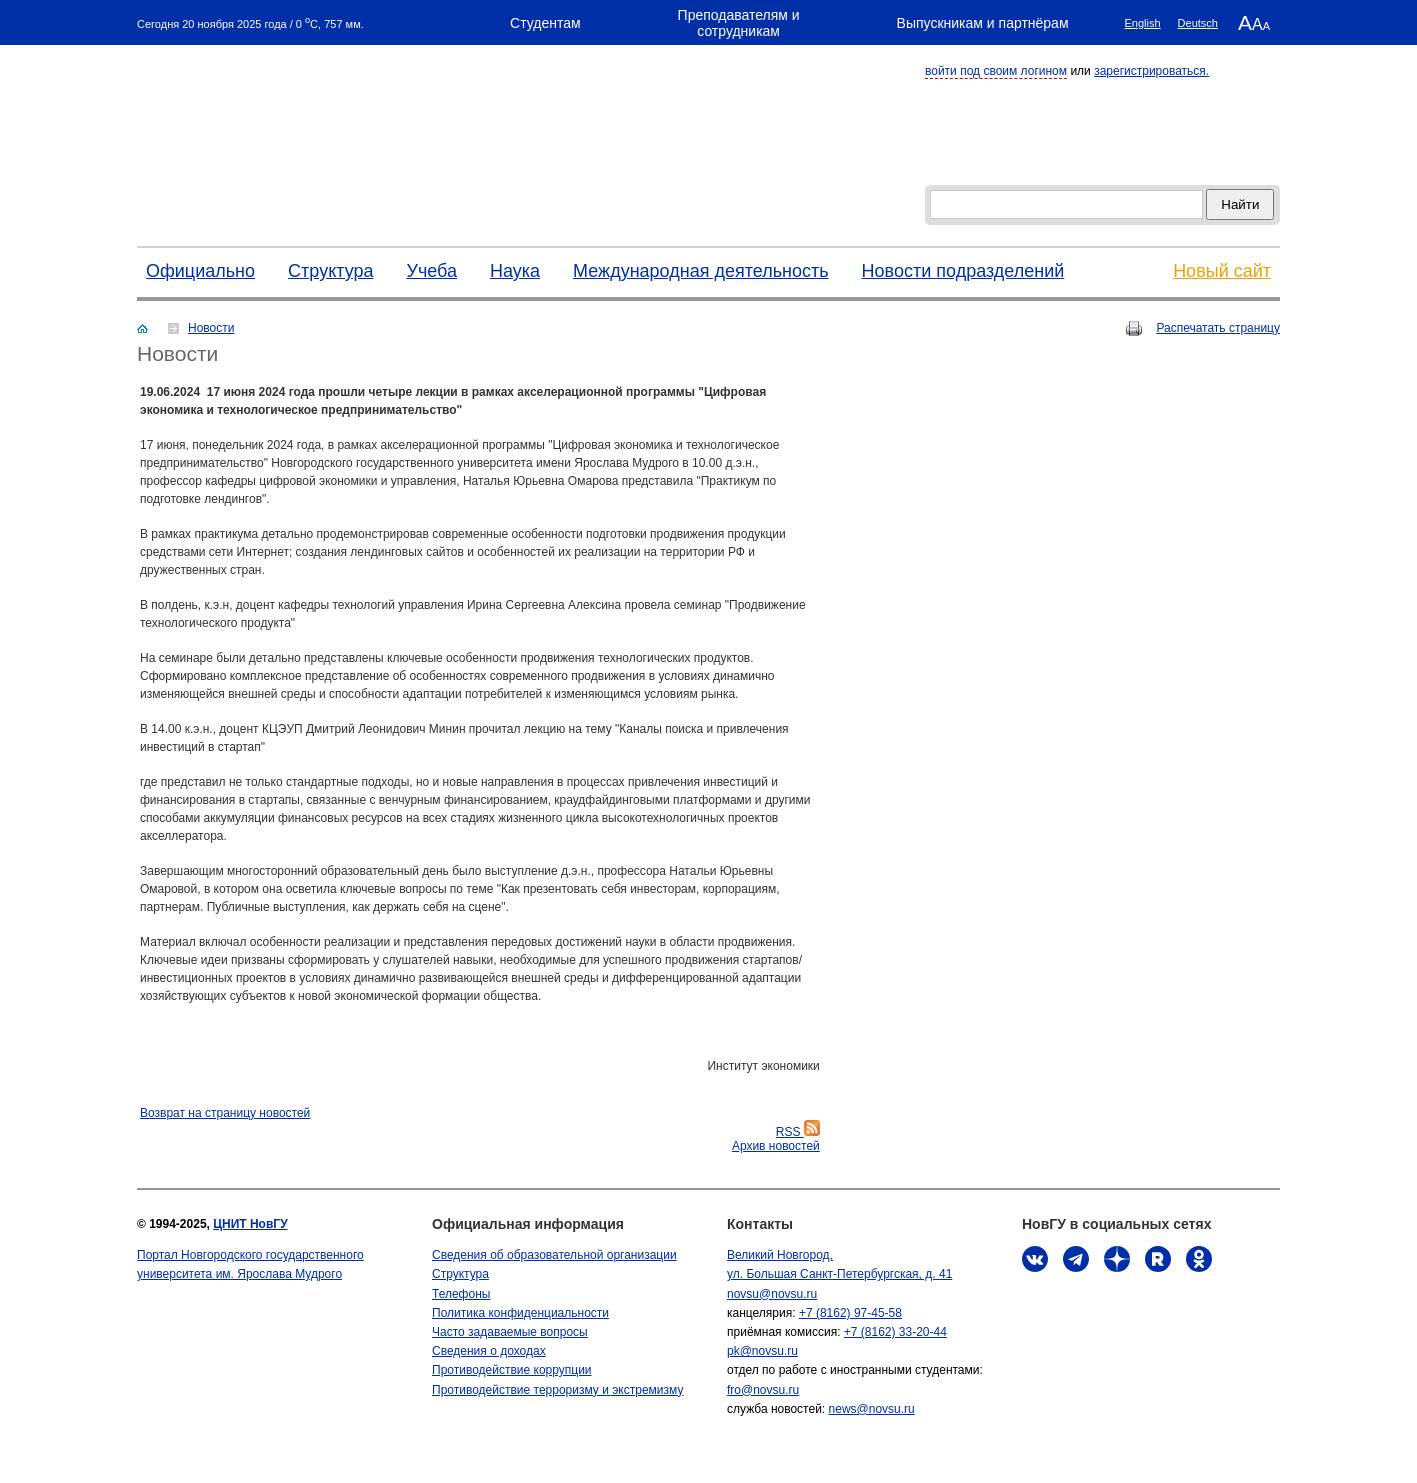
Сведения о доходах (489, 1351)
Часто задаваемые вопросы (510, 1332)
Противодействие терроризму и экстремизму (557, 1390)
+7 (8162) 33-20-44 (895, 1332)
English (1143, 23)
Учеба (431, 271)
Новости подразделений (963, 271)
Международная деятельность (701, 271)
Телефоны (461, 1294)
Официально (200, 271)
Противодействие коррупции (512, 1370)
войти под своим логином (996, 71)
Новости (211, 328)
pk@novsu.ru (762, 1351)
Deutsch (1198, 23)
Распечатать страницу (1218, 328)
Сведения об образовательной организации (554, 1255)
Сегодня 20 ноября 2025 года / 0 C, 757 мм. (250, 22)
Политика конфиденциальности (520, 1313)
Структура (330, 271)
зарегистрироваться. (1151, 71)
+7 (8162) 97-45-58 (850, 1313)
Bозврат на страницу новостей (225, 1113)
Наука (515, 271)
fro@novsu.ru (763, 1390)
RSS (798, 1132)
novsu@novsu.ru (772, 1294)
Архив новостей (776, 1146)
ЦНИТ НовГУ (250, 1224)
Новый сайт (1222, 271)
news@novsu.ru (872, 1409)
